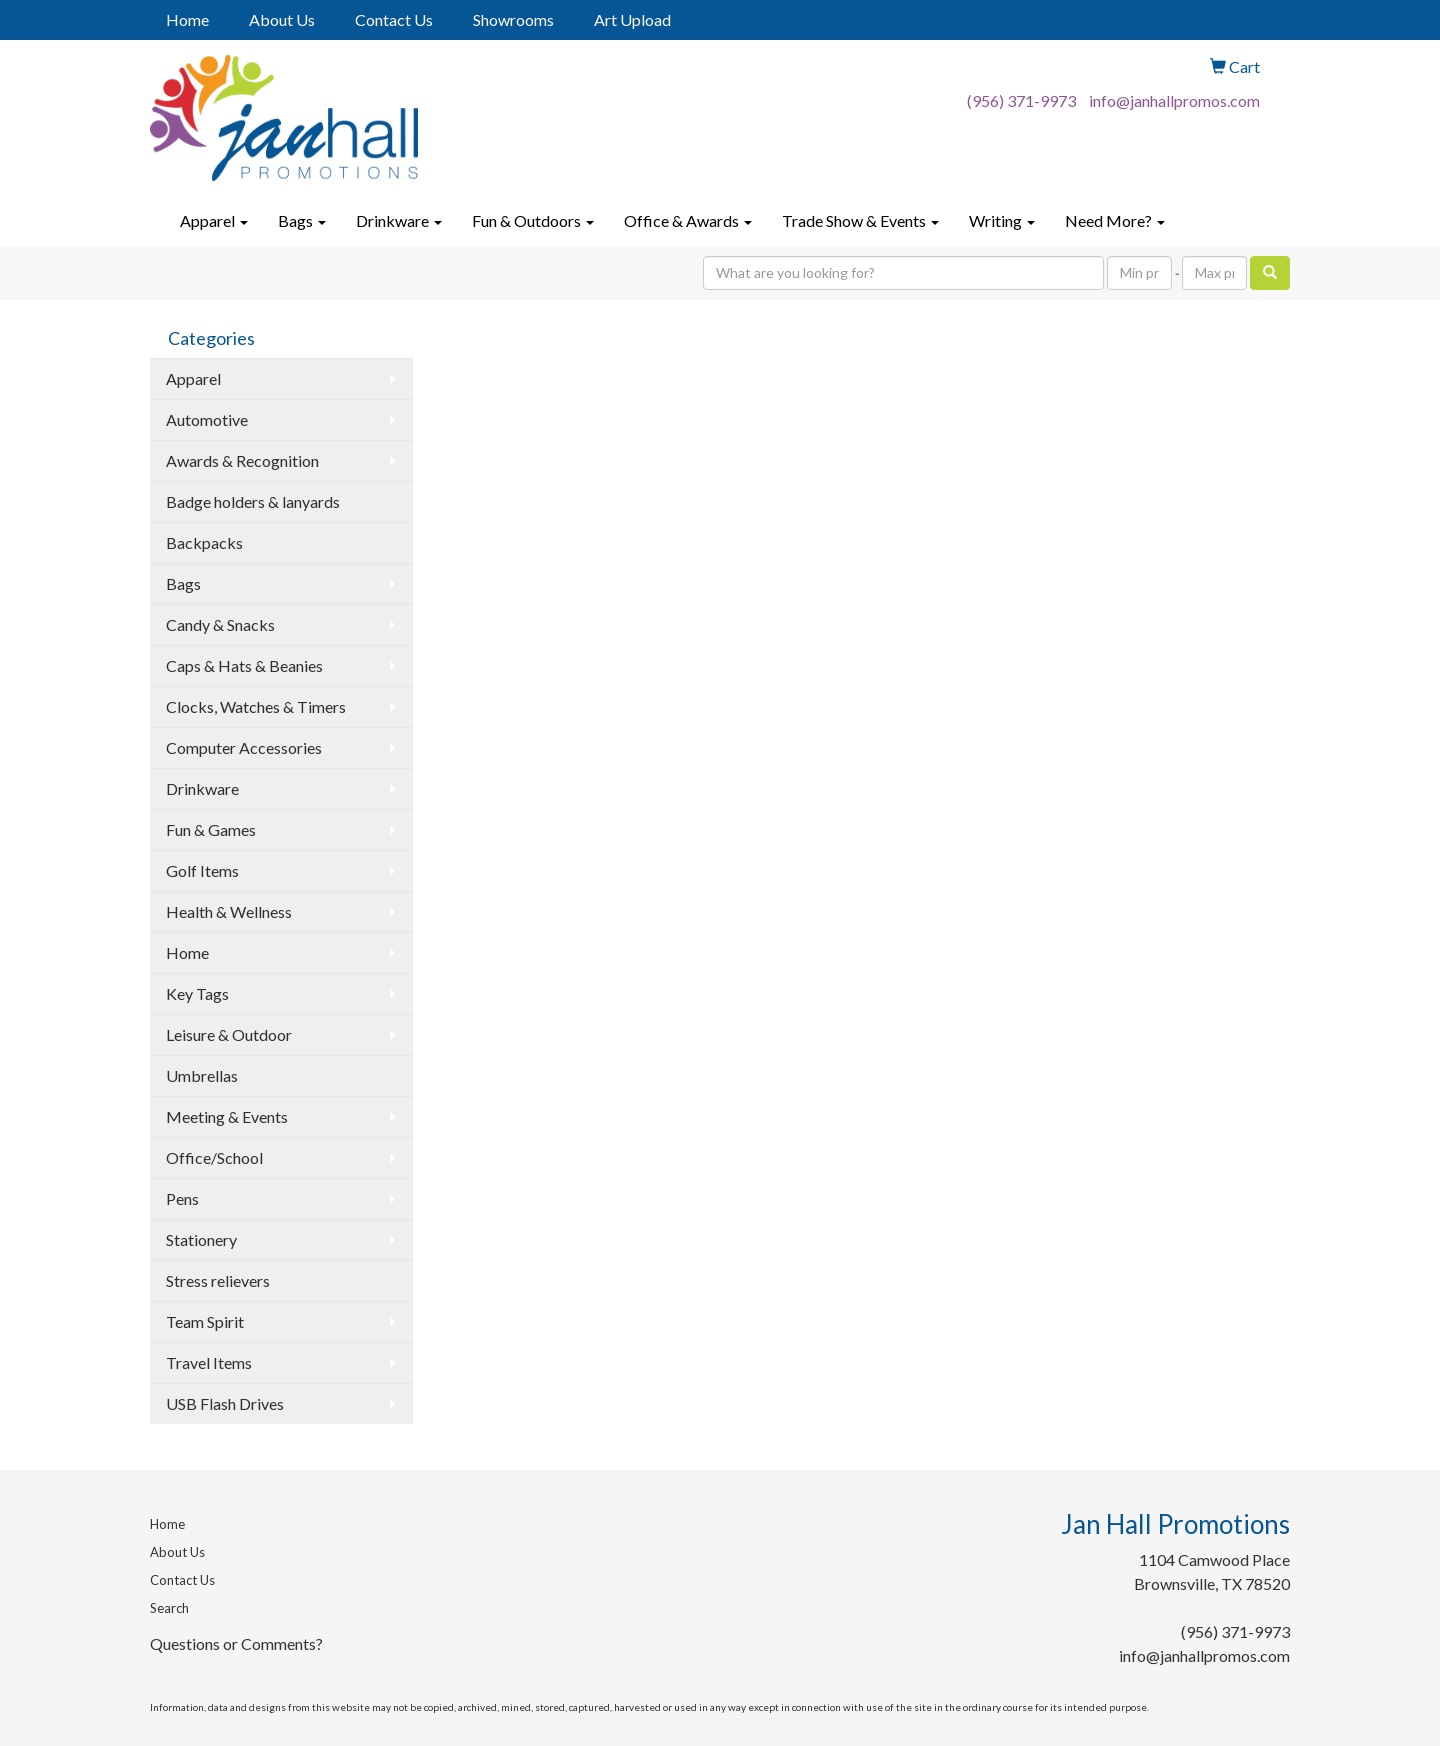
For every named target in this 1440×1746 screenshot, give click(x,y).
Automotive (207, 419)
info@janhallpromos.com (1174, 100)
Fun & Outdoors (533, 220)
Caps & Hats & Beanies (244, 665)
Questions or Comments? (236, 1643)
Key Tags (197, 993)
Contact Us (394, 19)
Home (187, 19)
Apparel (214, 220)
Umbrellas (202, 1075)
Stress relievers (218, 1280)
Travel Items (209, 1362)
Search (169, 1608)
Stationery (201, 1239)
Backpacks (204, 542)
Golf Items (202, 870)
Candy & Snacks (220, 624)
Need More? (1115, 220)
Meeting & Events (227, 1116)
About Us (282, 19)
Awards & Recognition (242, 460)
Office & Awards (688, 220)
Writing (1002, 220)
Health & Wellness (229, 911)
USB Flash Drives (225, 1403)
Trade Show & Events (860, 220)
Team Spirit (205, 1321)
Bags (302, 220)
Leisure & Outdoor (229, 1034)
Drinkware (399, 220)
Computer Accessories (244, 747)
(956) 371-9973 (1021, 100)
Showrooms (513, 19)
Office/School (214, 1157)
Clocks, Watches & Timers (256, 706)
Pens (182, 1198)
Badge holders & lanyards (253, 501)
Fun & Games (211, 829)
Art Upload (632, 19)
